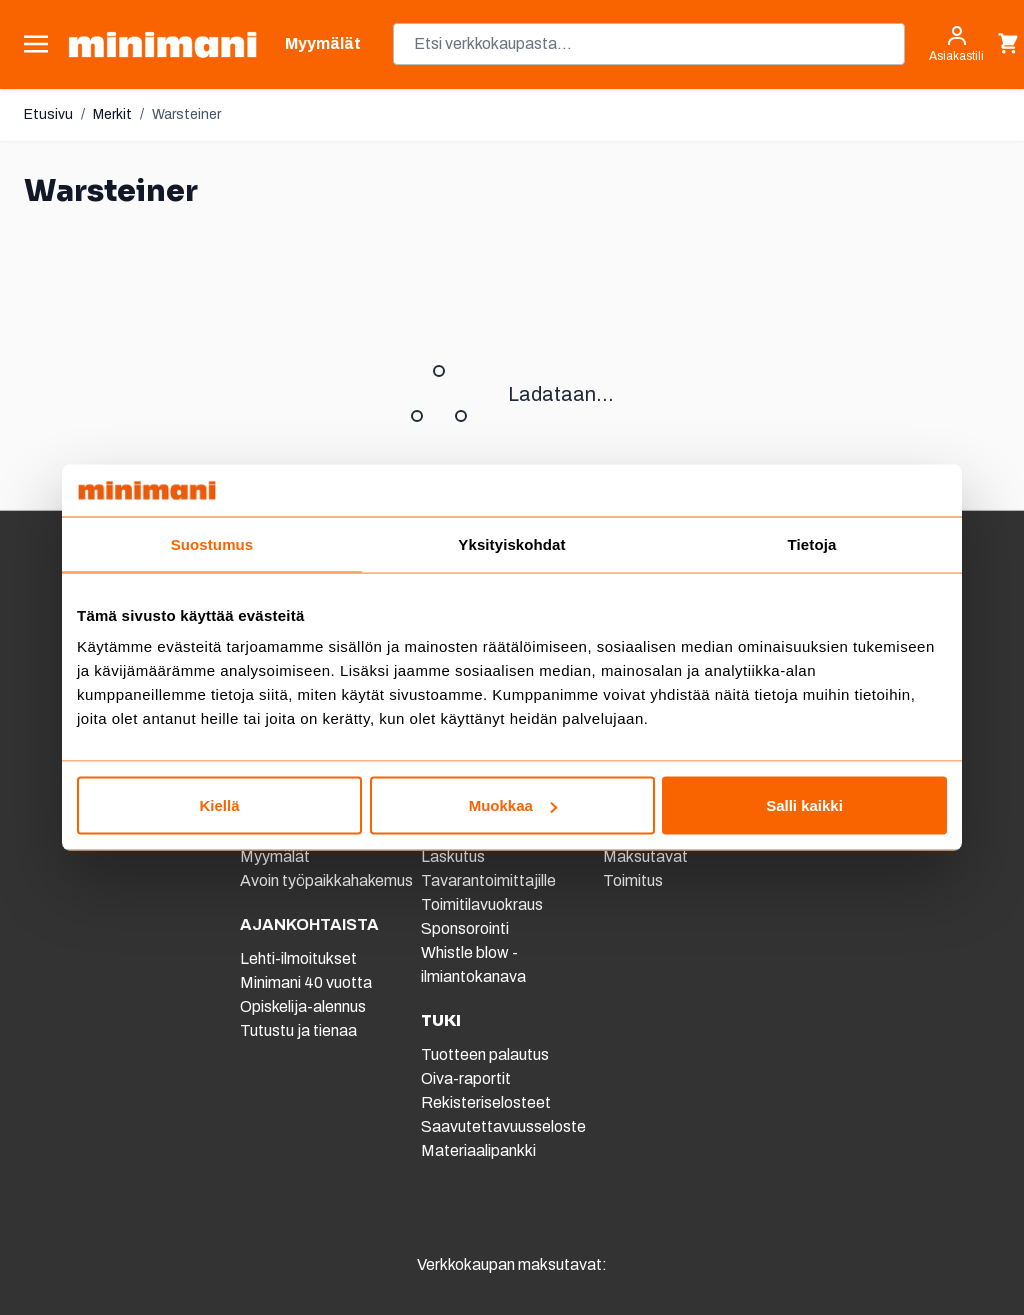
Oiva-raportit (466, 1078)
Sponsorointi (465, 928)
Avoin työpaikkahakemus (326, 880)
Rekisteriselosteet (486, 1102)
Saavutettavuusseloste (503, 1126)
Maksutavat (645, 856)
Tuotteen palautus (486, 1054)
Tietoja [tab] (812, 543)
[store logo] (162, 44)
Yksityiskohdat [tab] (511, 543)
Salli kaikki (804, 805)
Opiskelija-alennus (303, 1006)
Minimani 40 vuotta (306, 982)
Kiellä (219, 805)
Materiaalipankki (478, 1150)
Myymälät (275, 856)
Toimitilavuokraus (482, 904)
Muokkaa (513, 805)
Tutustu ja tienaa (298, 1030)
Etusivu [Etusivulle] (48, 114)
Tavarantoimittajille (488, 880)
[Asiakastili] (956, 44)
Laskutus (453, 856)
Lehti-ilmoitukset (298, 958)
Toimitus (633, 880)
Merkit (112, 114)
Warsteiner (186, 114)
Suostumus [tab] (212, 543)
